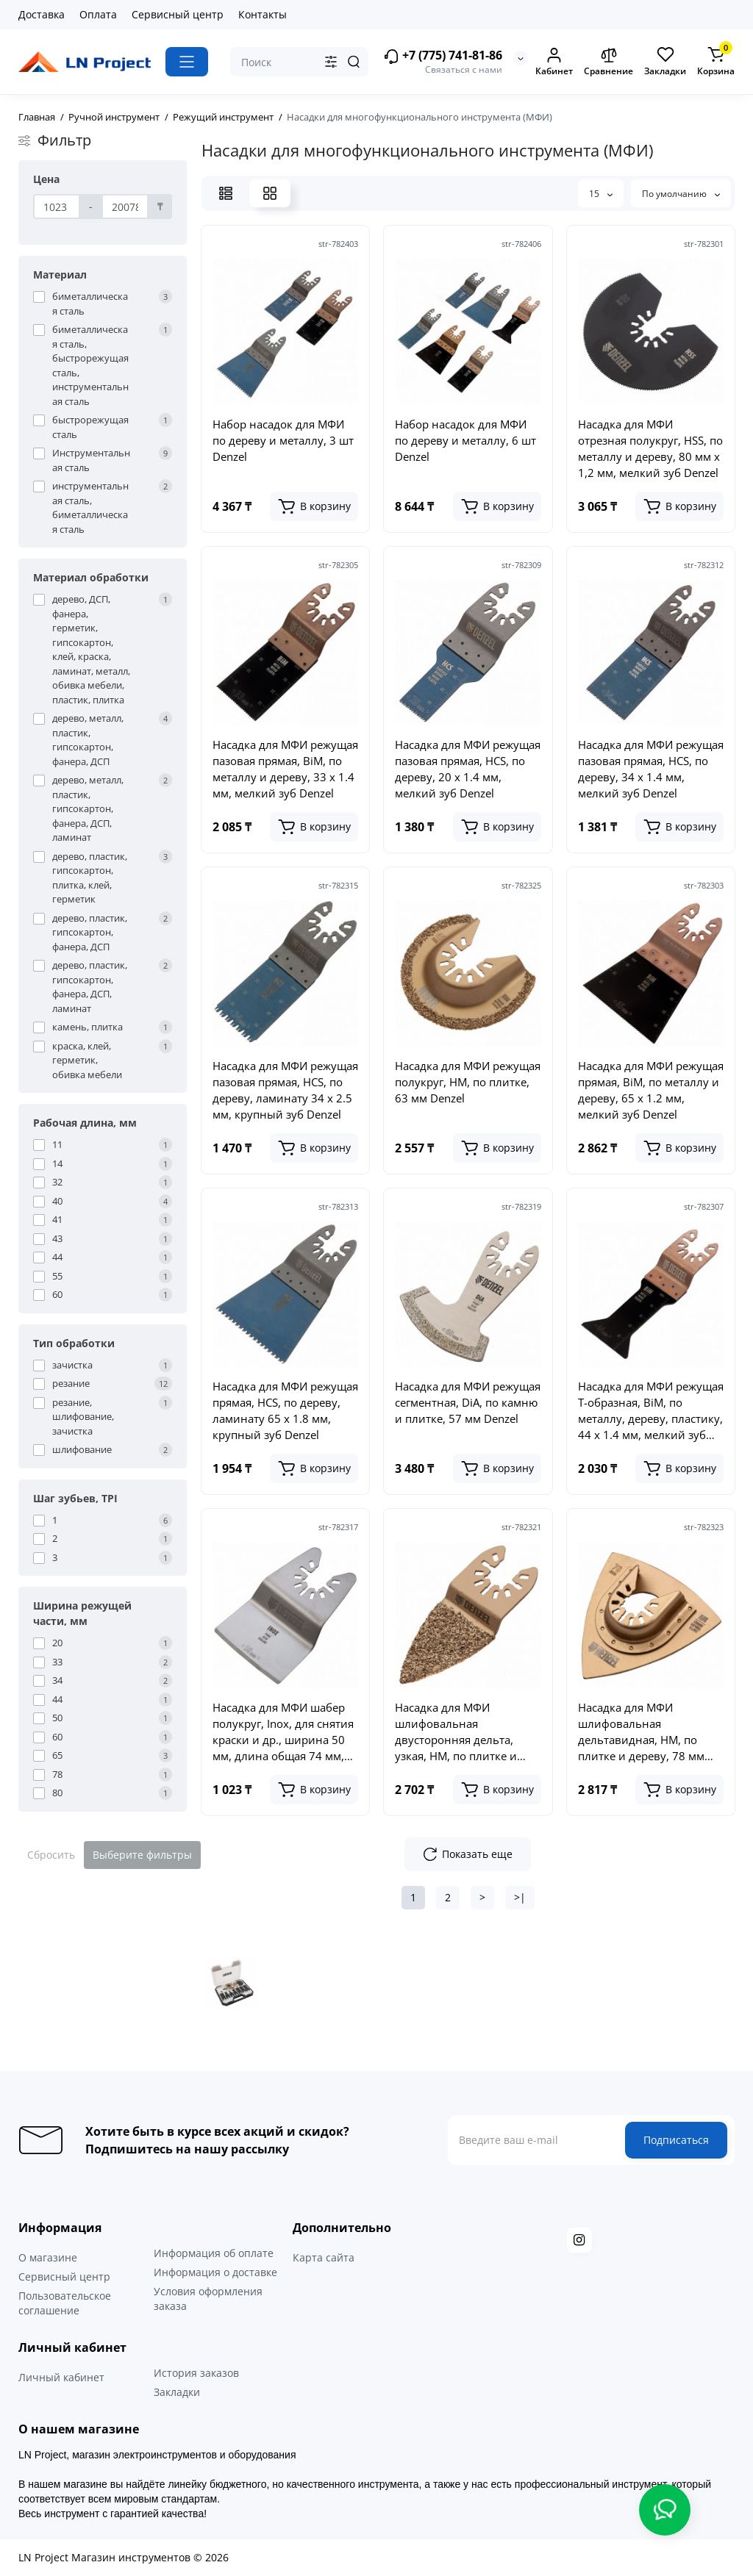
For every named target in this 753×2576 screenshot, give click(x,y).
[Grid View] (269, 193)
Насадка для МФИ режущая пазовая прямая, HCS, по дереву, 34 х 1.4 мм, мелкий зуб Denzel (651, 768)
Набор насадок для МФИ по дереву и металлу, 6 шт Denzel (465, 440)
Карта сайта (323, 2257)
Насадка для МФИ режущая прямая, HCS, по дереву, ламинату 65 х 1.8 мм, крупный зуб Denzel (285, 1410)
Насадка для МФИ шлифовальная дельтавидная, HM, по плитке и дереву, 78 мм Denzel (641, 1732)
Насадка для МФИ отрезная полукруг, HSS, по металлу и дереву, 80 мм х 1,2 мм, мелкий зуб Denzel (650, 448)
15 (601, 193)
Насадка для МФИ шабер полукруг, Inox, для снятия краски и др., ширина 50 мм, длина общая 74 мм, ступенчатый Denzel (283, 1732)
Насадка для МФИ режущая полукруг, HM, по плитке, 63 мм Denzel (467, 1081)
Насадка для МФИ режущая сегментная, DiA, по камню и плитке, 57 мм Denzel (467, 1402)
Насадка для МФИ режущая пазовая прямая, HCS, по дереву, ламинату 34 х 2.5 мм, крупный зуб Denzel (285, 1090)
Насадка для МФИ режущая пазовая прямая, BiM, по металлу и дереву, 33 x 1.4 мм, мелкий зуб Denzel (285, 768)
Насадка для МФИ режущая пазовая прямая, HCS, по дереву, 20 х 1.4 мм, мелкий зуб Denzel (467, 768)
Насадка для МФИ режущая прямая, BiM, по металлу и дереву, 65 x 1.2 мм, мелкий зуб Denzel (651, 1090)
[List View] (225, 193)
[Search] (353, 61)
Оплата (98, 14)
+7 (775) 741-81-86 (442, 56)
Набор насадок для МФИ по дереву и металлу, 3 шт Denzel (283, 440)
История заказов (196, 2373)
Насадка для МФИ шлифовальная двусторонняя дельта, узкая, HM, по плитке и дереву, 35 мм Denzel (456, 1732)
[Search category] (331, 61)
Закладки (177, 2392)
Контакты (262, 14)
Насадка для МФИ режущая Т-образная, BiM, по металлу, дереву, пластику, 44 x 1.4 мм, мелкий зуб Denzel (651, 1411)
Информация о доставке (215, 2272)
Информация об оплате (214, 2253)
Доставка (41, 14)
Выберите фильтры (142, 1855)
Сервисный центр (178, 14)
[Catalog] (186, 61)
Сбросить (51, 1855)
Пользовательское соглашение (64, 2303)
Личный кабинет (61, 2377)
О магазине (47, 2257)
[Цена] (56, 206)
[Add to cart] (314, 506)
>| (520, 1897)
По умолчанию (681, 193)
